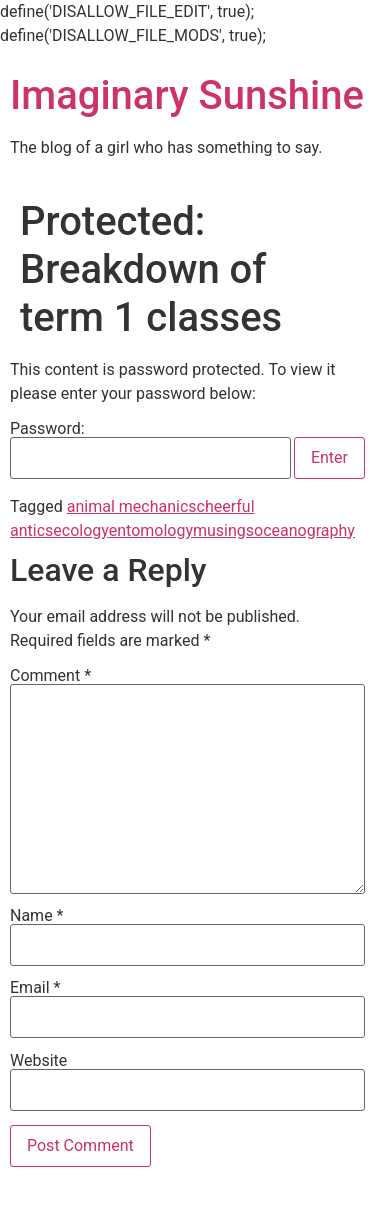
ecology (80, 530)
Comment (50, 676)
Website (38, 1061)
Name (37, 916)
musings (223, 530)
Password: (150, 450)
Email (35, 988)
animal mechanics (132, 506)
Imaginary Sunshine (187, 95)
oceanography (304, 530)
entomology (151, 530)
